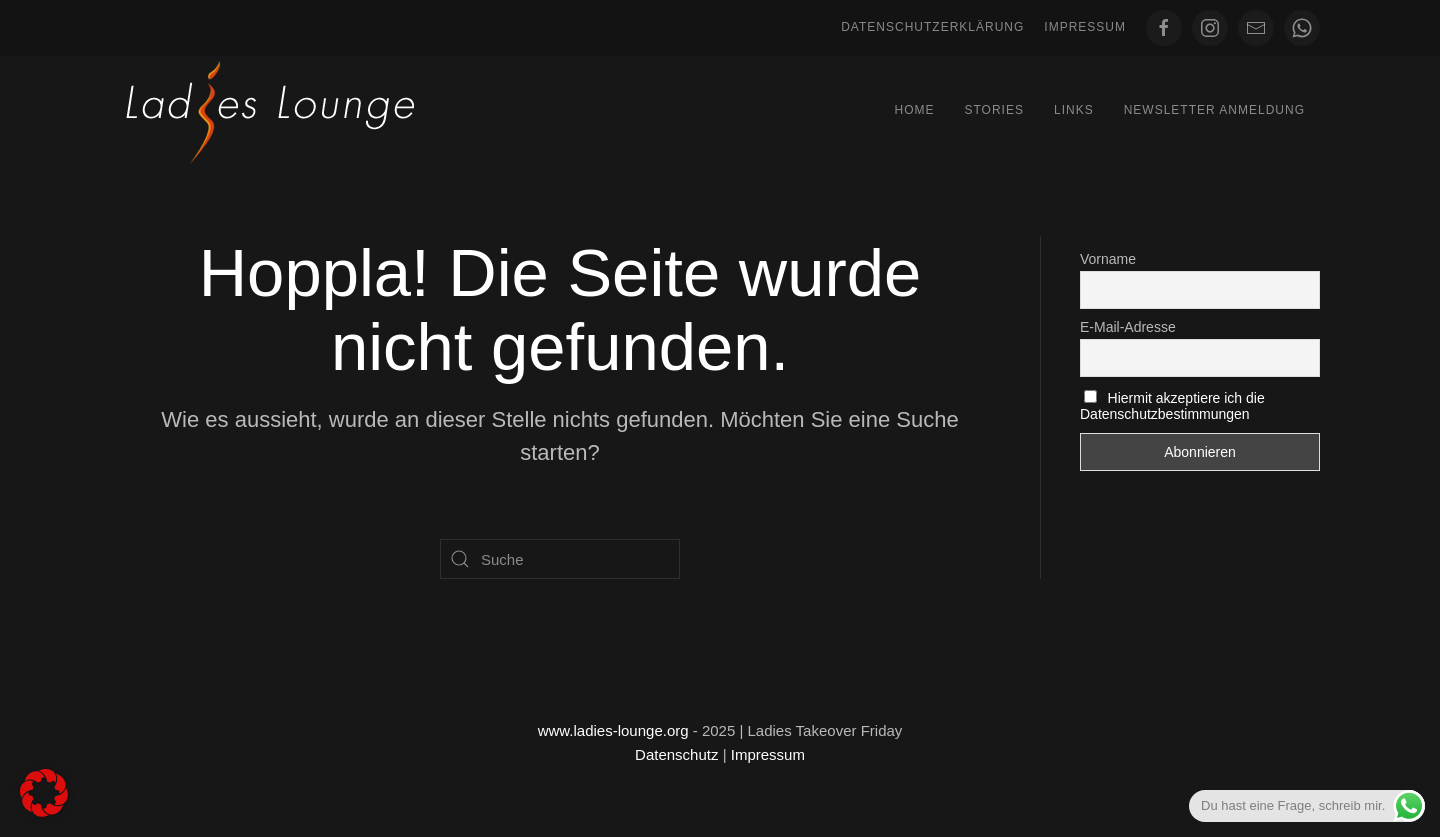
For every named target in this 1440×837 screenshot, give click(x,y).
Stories (993, 110)
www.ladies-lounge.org (613, 730)
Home (914, 110)
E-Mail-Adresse (1128, 327)
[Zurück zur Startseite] (270, 111)
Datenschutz (676, 754)
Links (1074, 110)
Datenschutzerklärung (932, 27)
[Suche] (560, 559)
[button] (44, 793)
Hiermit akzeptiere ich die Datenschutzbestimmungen (1172, 406)
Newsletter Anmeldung (1214, 110)
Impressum (1085, 27)
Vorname (1108, 259)
